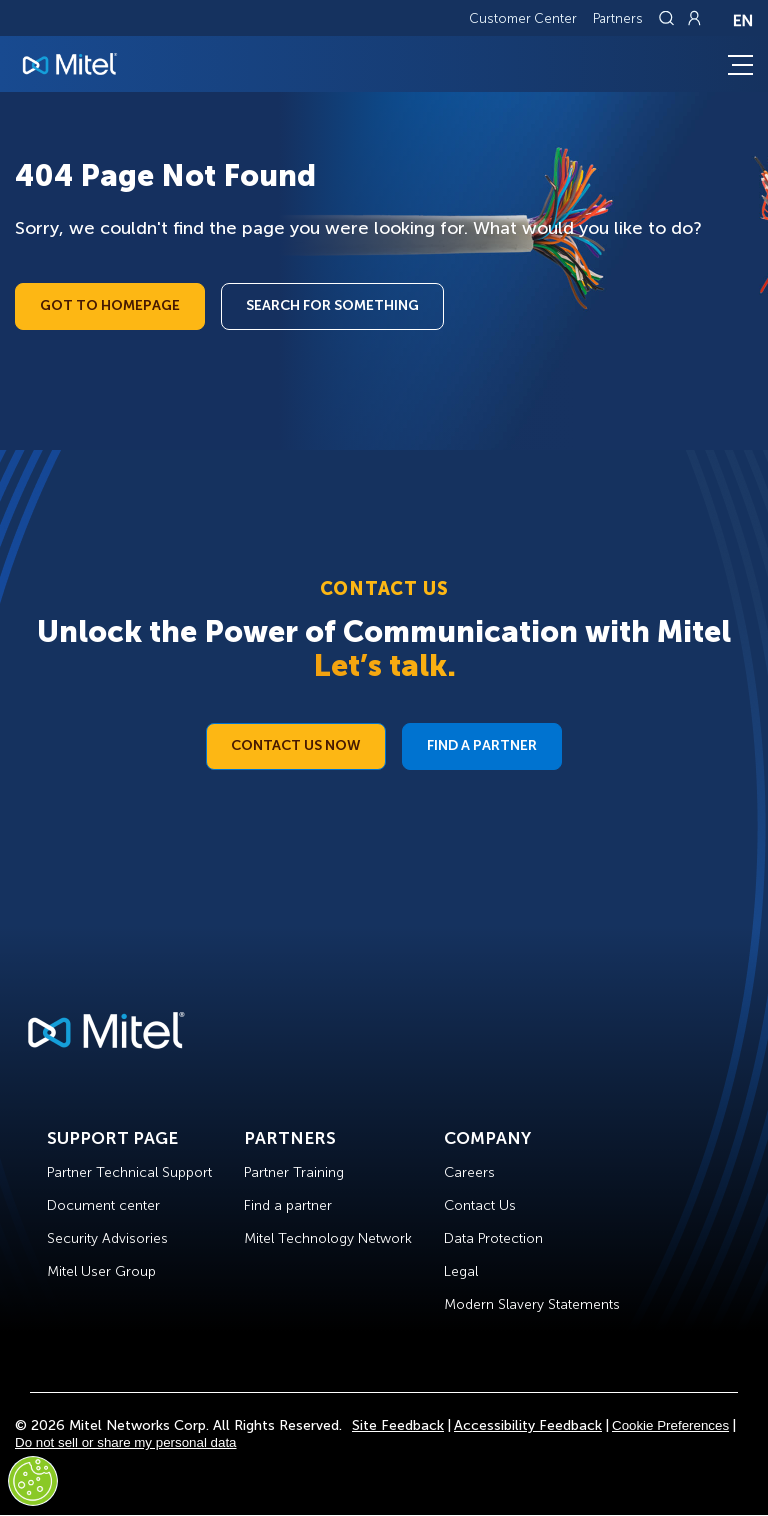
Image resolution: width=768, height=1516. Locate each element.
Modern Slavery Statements (532, 1304)
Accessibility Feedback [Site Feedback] (528, 1425)
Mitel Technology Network (328, 1238)
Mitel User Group (101, 1271)
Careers (469, 1172)
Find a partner (288, 1205)
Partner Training (294, 1172)
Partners (618, 18)
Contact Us (480, 1205)
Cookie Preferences (670, 1425)
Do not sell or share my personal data (126, 1442)
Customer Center (523, 18)
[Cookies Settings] (33, 1481)
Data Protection (493, 1238)
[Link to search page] (669, 18)
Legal (461, 1271)
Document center (103, 1205)
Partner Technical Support (129, 1172)
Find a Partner (482, 745)
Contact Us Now (296, 745)
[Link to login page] (694, 18)
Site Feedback (398, 1425)
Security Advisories (107, 1238)
